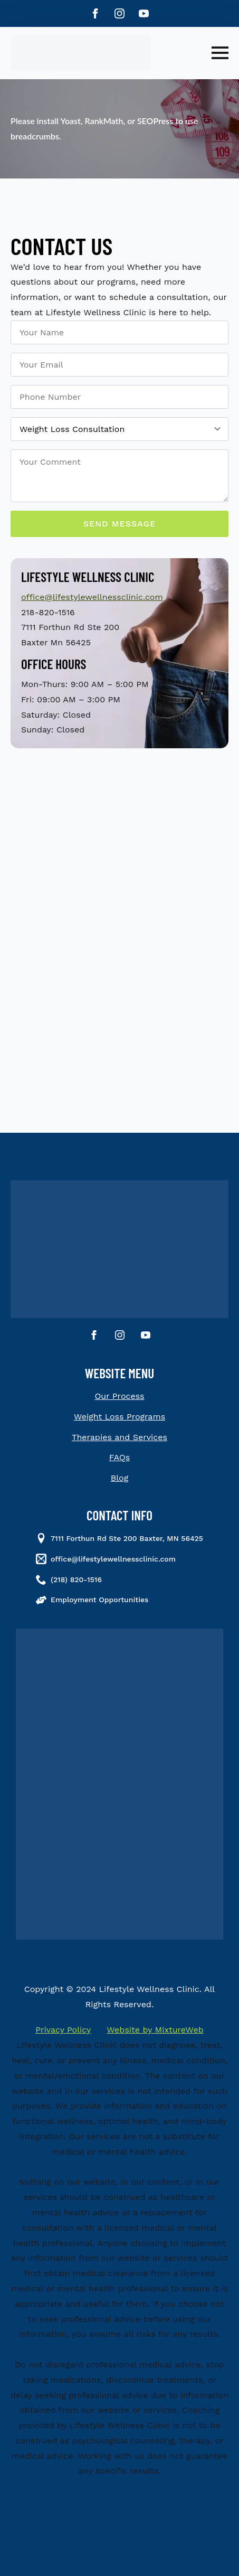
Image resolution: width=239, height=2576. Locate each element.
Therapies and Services (119, 1437)
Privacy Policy (63, 2030)
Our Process (119, 1396)
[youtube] (144, 13)
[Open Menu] (220, 52)
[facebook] (95, 13)
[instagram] (119, 13)
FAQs (119, 1457)
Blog (119, 1478)
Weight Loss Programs (119, 1417)
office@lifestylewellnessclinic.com (92, 597)
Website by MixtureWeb (155, 2030)
